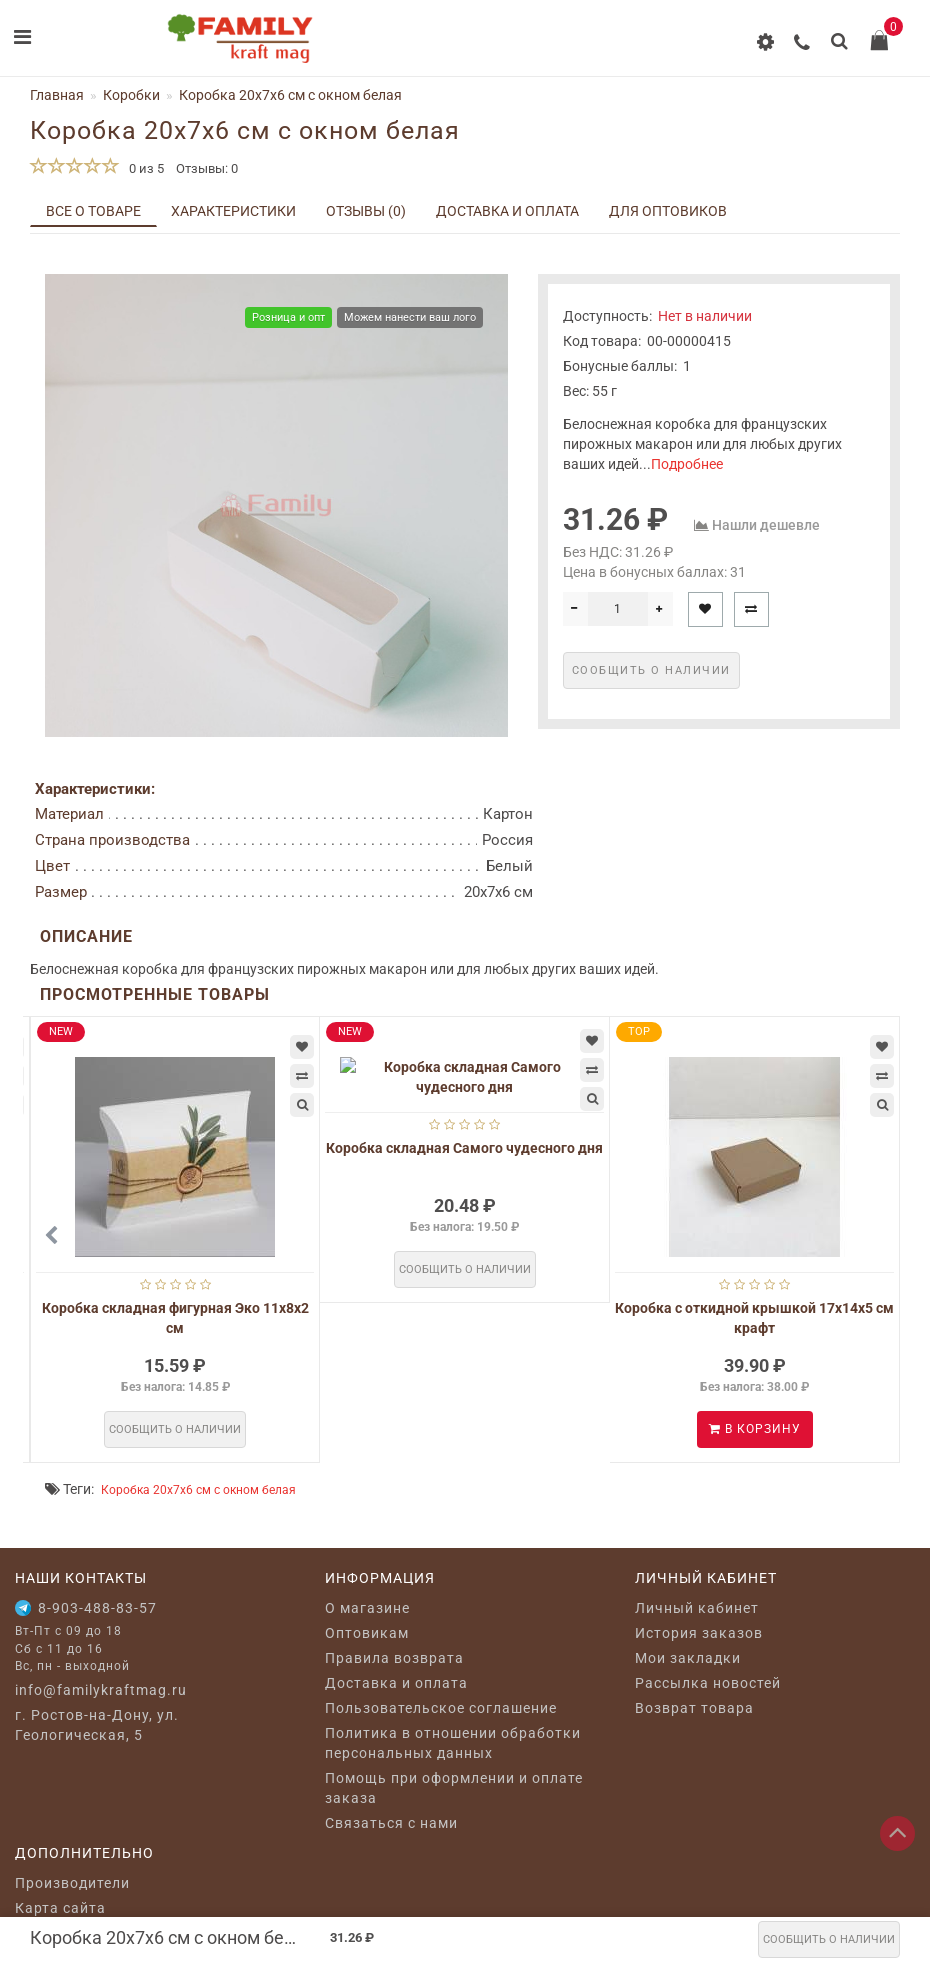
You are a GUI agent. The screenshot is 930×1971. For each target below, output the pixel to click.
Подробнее (687, 464)
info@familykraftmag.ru (101, 1690)
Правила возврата (394, 1658)
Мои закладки (688, 1658)
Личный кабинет (697, 1608)
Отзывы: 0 (207, 168)
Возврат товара (694, 1708)
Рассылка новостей (708, 1683)
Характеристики (233, 211)
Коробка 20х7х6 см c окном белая (198, 1490)
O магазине (367, 1608)
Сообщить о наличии (829, 1939)
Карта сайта (60, 1908)
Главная (57, 95)
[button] (872, 1235)
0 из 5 (143, 168)
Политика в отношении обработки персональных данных (453, 1743)
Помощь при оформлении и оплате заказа (454, 1788)
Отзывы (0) (366, 211)
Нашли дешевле (766, 525)
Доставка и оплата (507, 211)
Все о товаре (93, 211)
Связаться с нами (391, 1823)
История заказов (699, 1633)
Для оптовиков (668, 211)
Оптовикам (367, 1633)
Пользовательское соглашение (441, 1708)
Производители (72, 1883)
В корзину (755, 1429)
